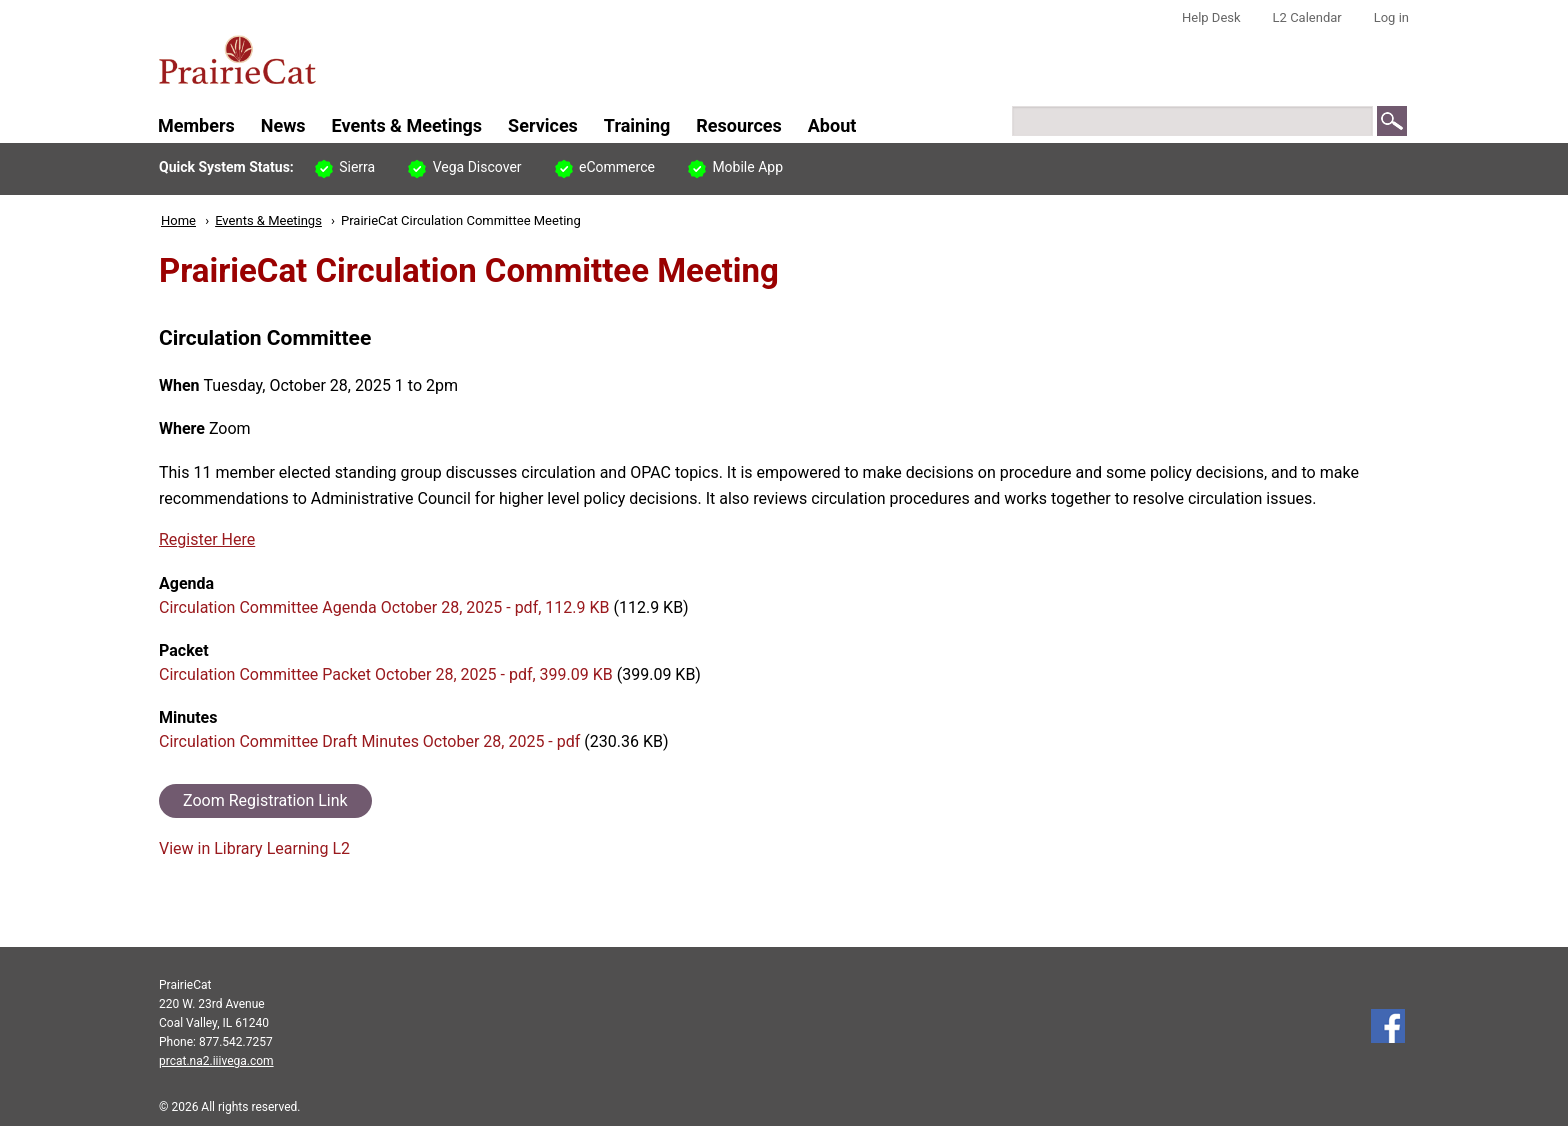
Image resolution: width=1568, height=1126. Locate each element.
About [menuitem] (832, 125)
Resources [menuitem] (739, 125)
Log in (1391, 17)
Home (178, 220)
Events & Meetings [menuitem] (407, 125)
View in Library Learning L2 (254, 848)
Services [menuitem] (543, 125)
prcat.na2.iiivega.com (216, 1061)
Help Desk (1211, 17)
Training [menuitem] (637, 125)
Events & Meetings (268, 220)
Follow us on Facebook (1388, 1026)
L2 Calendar (1307, 17)
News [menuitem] (283, 125)
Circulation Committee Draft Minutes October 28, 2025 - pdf (369, 741)
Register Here (207, 539)
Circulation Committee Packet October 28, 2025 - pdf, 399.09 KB (386, 674)
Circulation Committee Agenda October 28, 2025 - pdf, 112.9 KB (384, 607)
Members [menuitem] (196, 125)
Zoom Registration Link (265, 800)
